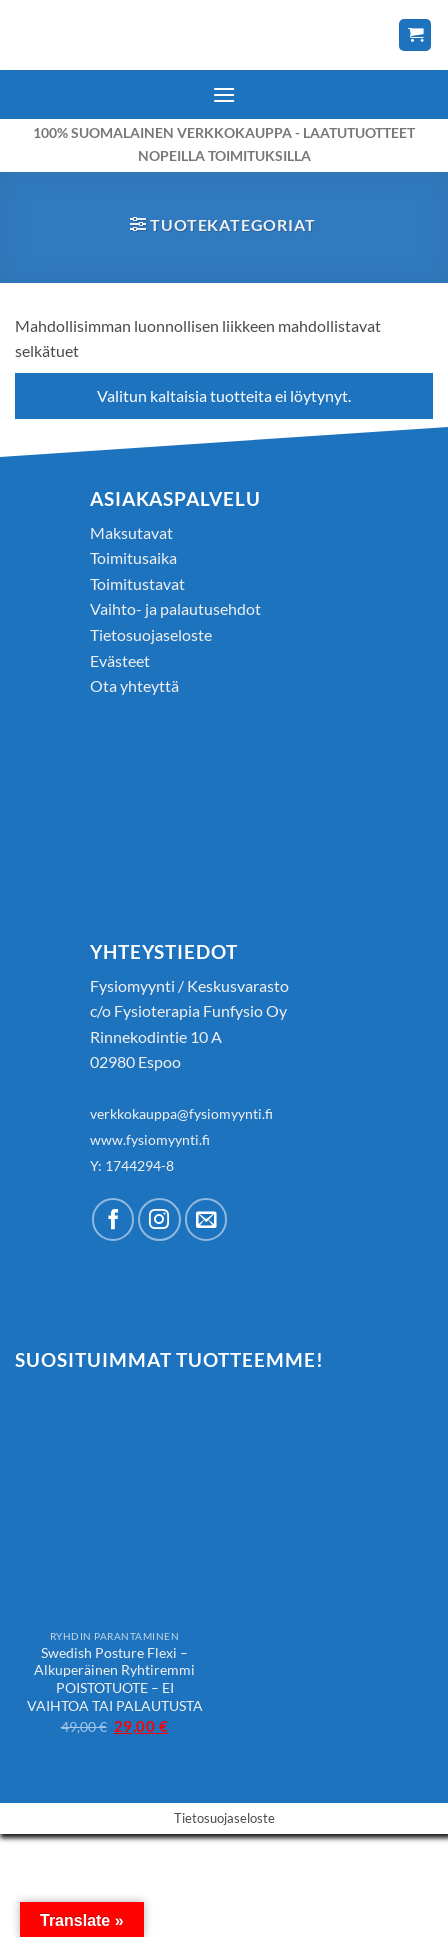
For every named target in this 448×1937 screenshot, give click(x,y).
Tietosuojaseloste (151, 634)
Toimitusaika (133, 557)
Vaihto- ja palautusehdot (175, 608)
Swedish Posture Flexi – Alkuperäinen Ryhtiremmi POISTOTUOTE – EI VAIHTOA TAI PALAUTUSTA (115, 1679)
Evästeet (120, 660)
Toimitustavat (137, 583)
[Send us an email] (206, 1219)
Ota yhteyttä (134, 685)
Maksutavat (131, 532)
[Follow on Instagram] (159, 1219)
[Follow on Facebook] (113, 1219)
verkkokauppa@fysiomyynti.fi (181, 1113)
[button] (224, 94)
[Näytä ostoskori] (415, 35)
